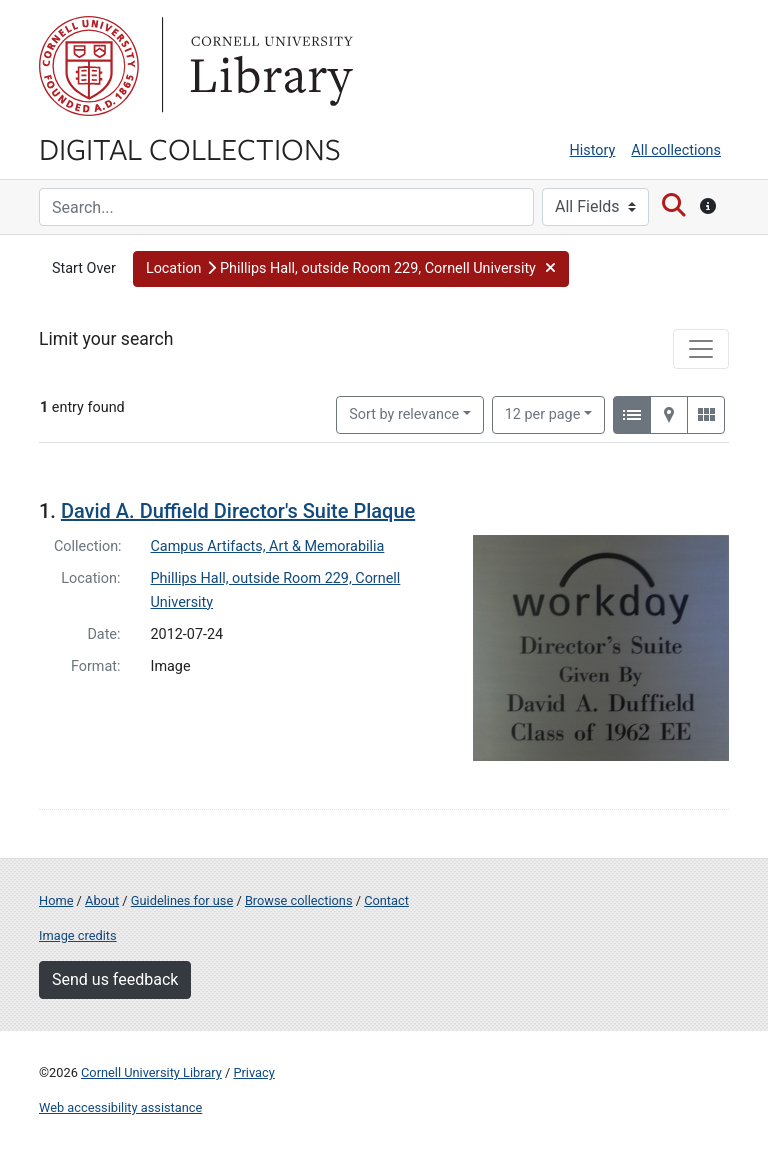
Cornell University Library (151, 1072)
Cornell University (89, 66)
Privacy (253, 1072)
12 (543, 413)
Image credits (78, 935)
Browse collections (299, 900)
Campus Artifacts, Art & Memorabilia (268, 546)
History (593, 150)
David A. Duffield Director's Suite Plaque (238, 511)
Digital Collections (190, 148)
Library (269, 66)
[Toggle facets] (701, 349)
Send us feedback (115, 979)
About (102, 900)
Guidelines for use (182, 900)
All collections (676, 150)
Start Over (84, 268)
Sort (404, 414)
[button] (351, 269)
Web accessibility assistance (120, 1107)
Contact (386, 900)
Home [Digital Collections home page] (56, 900)
